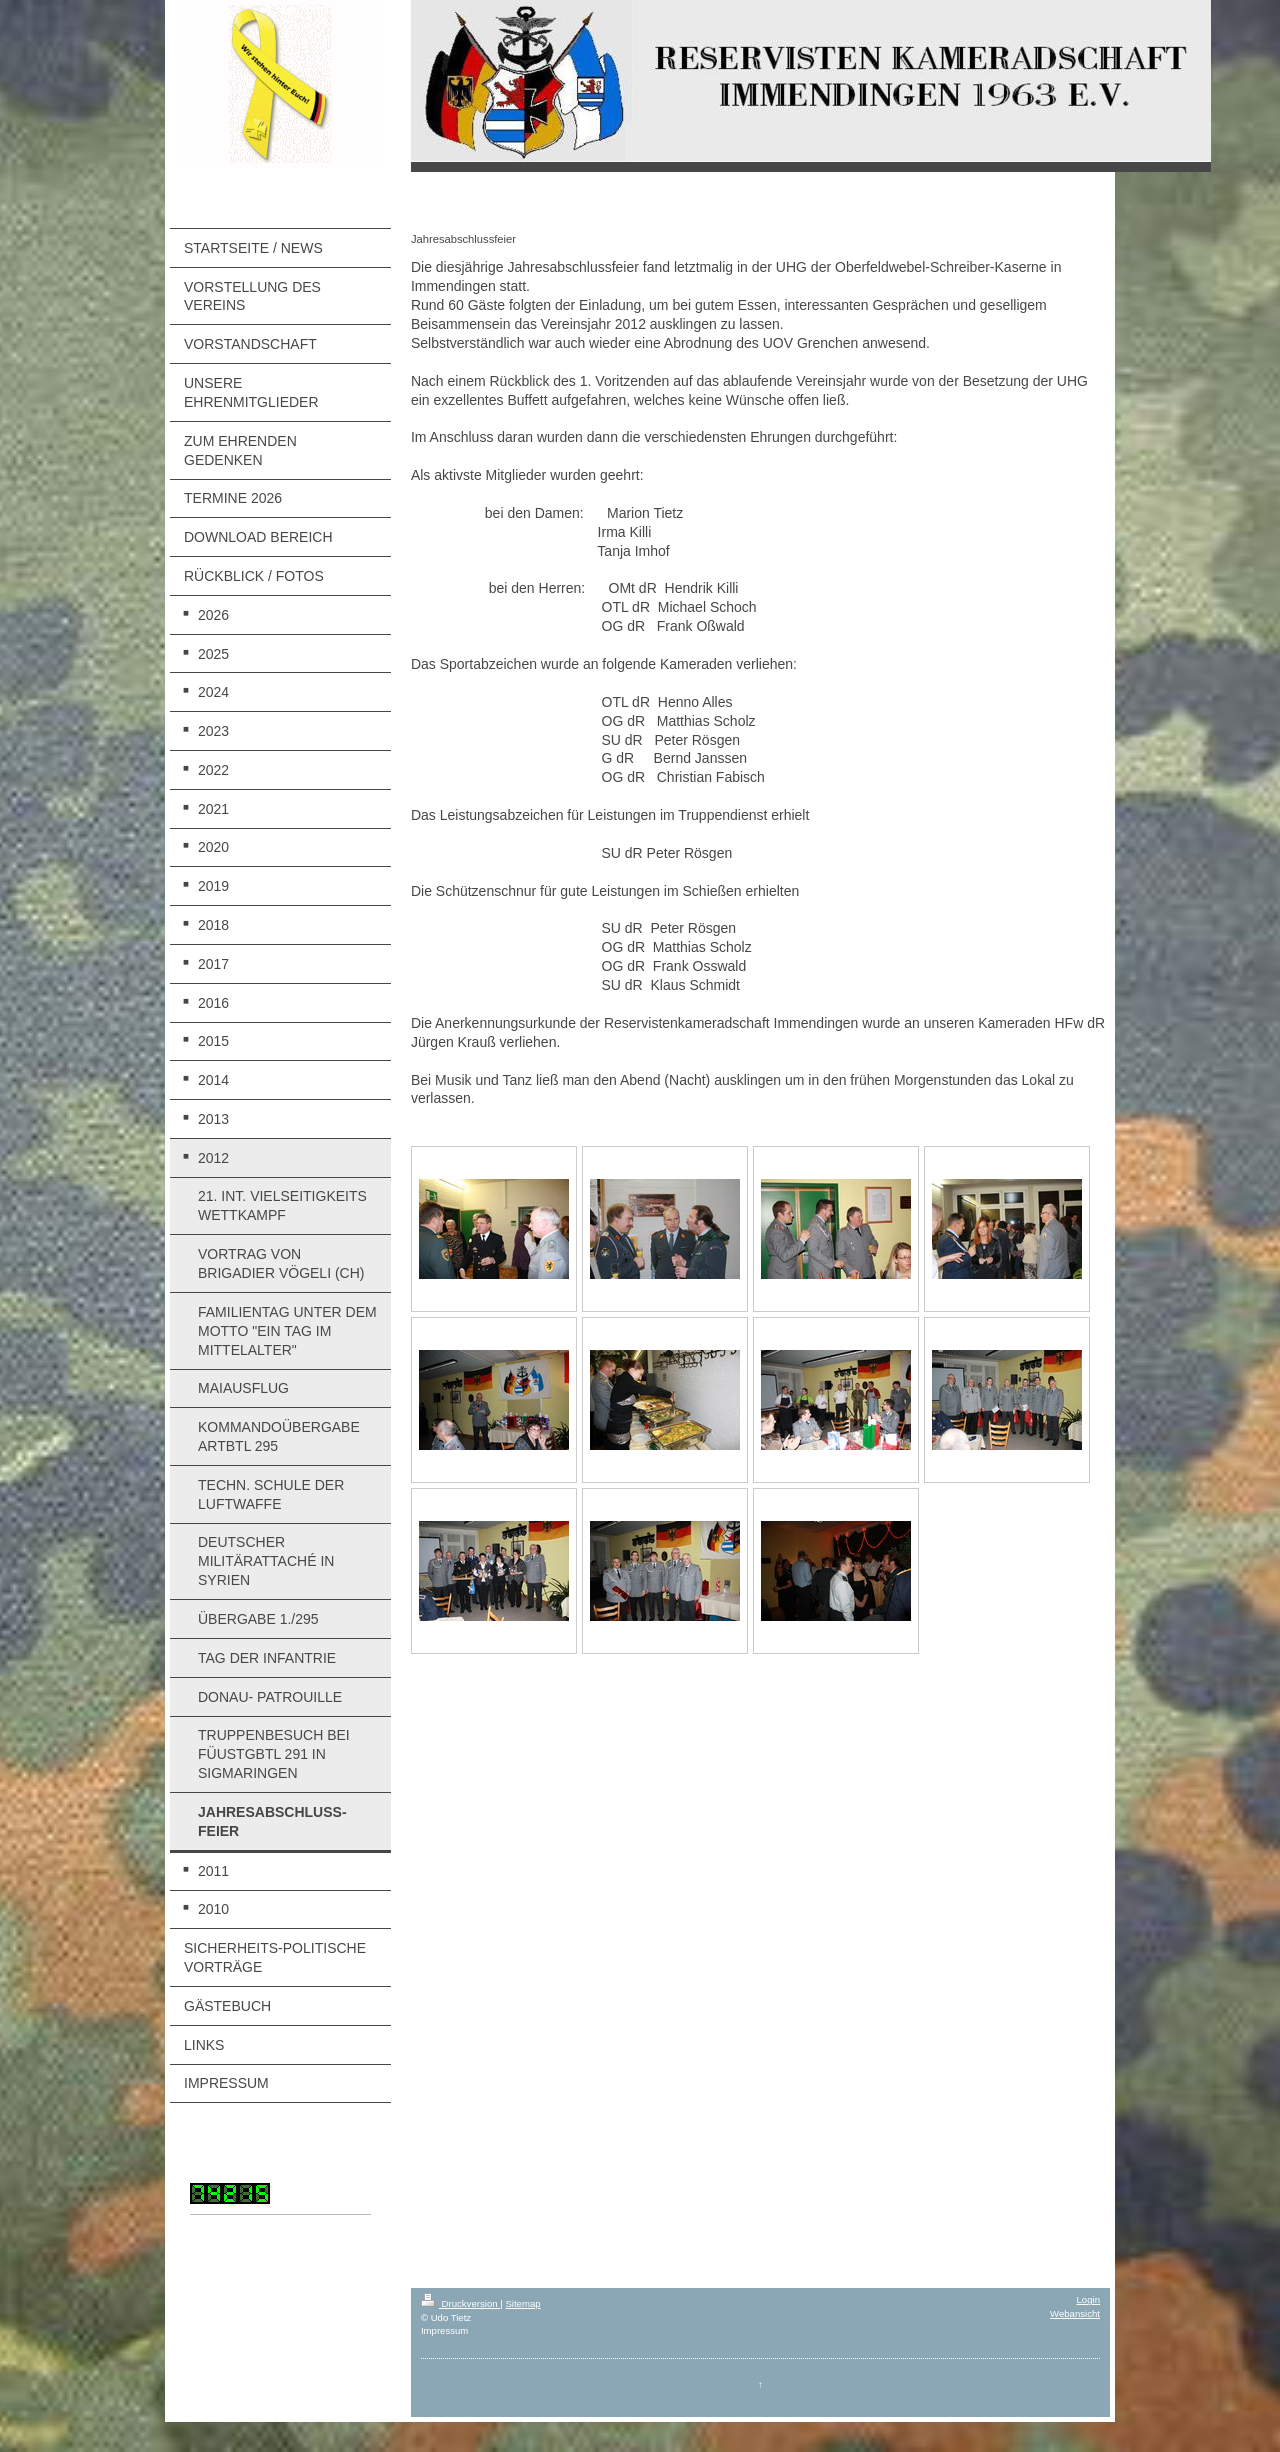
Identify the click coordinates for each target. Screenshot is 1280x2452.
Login (1088, 2299)
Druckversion (460, 2303)
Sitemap (522, 2303)
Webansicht (1075, 2313)
